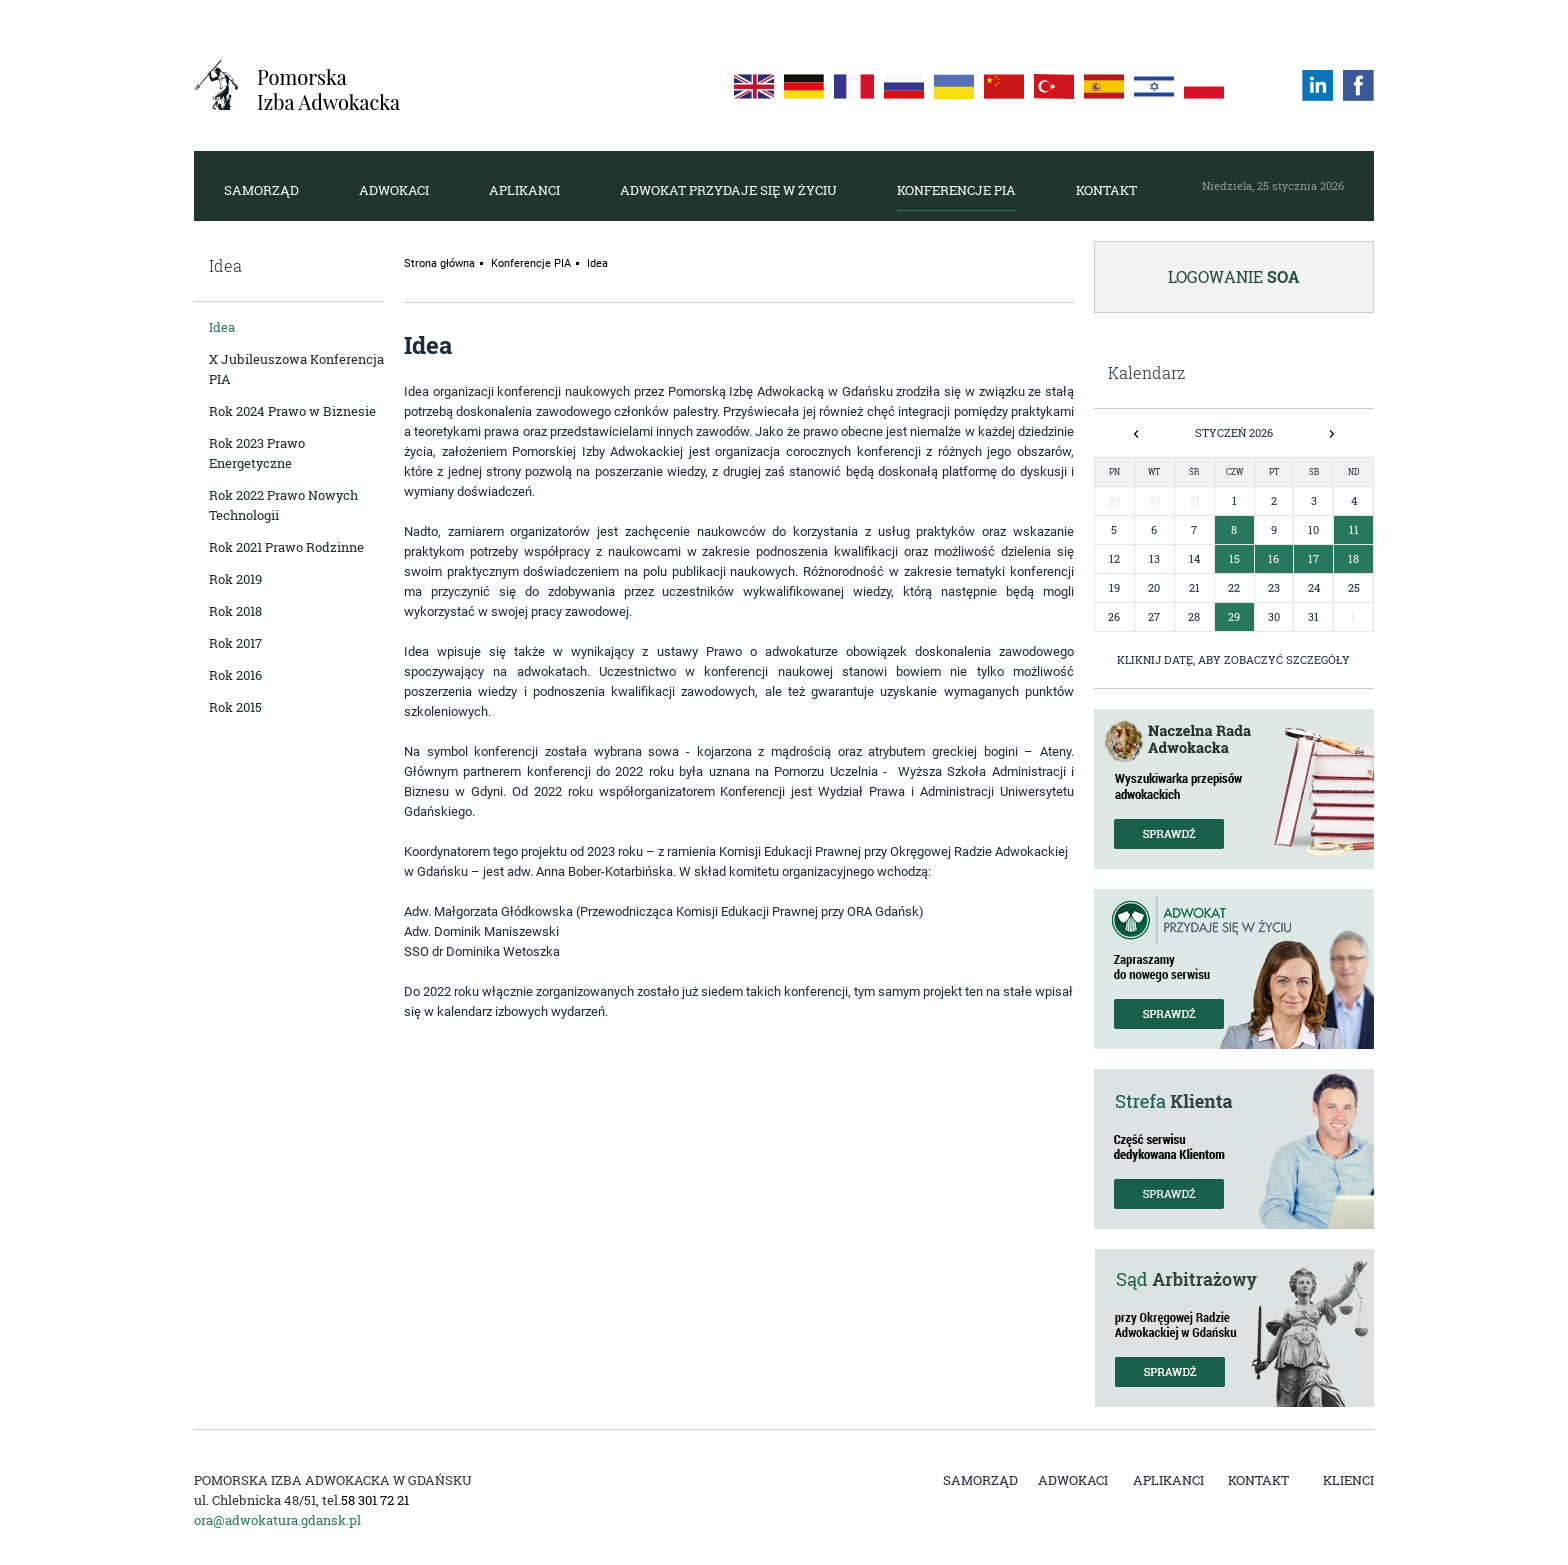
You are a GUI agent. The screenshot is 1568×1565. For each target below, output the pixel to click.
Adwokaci (394, 190)
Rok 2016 (235, 675)
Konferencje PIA (956, 190)
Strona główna (439, 263)
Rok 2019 (235, 579)
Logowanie (1234, 276)
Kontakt (1106, 190)
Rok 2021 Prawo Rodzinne (286, 547)
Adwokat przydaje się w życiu (728, 190)
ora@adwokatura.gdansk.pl (277, 1520)
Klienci (1348, 1480)
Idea (222, 327)
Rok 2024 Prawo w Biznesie (292, 411)
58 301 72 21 (375, 1500)
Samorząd (261, 190)
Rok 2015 (235, 707)
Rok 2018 (235, 611)
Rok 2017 (235, 643)
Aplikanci (524, 190)
